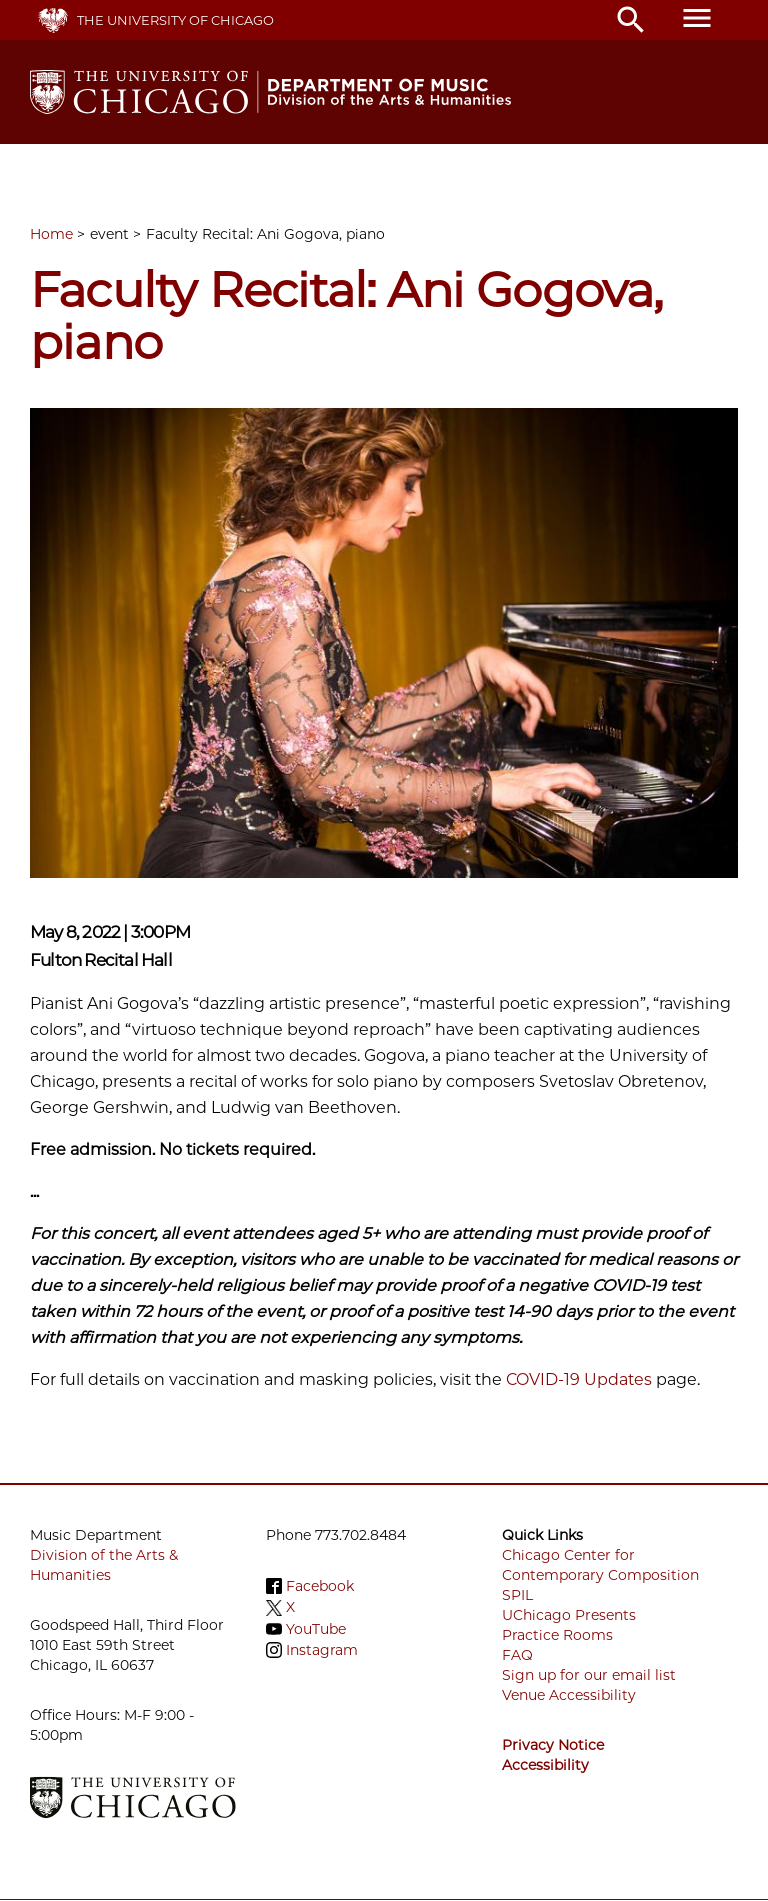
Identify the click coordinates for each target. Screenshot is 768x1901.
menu (697, 18)
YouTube (316, 1629)
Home (51, 234)
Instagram (322, 1650)
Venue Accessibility (569, 1695)
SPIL (517, 1595)
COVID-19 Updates (579, 1379)
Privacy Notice (553, 1745)
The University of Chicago (175, 20)
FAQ (517, 1655)
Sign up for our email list (589, 1675)
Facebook (320, 1586)
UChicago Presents (569, 1615)
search (631, 20)
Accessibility (545, 1765)
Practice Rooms (557, 1635)
